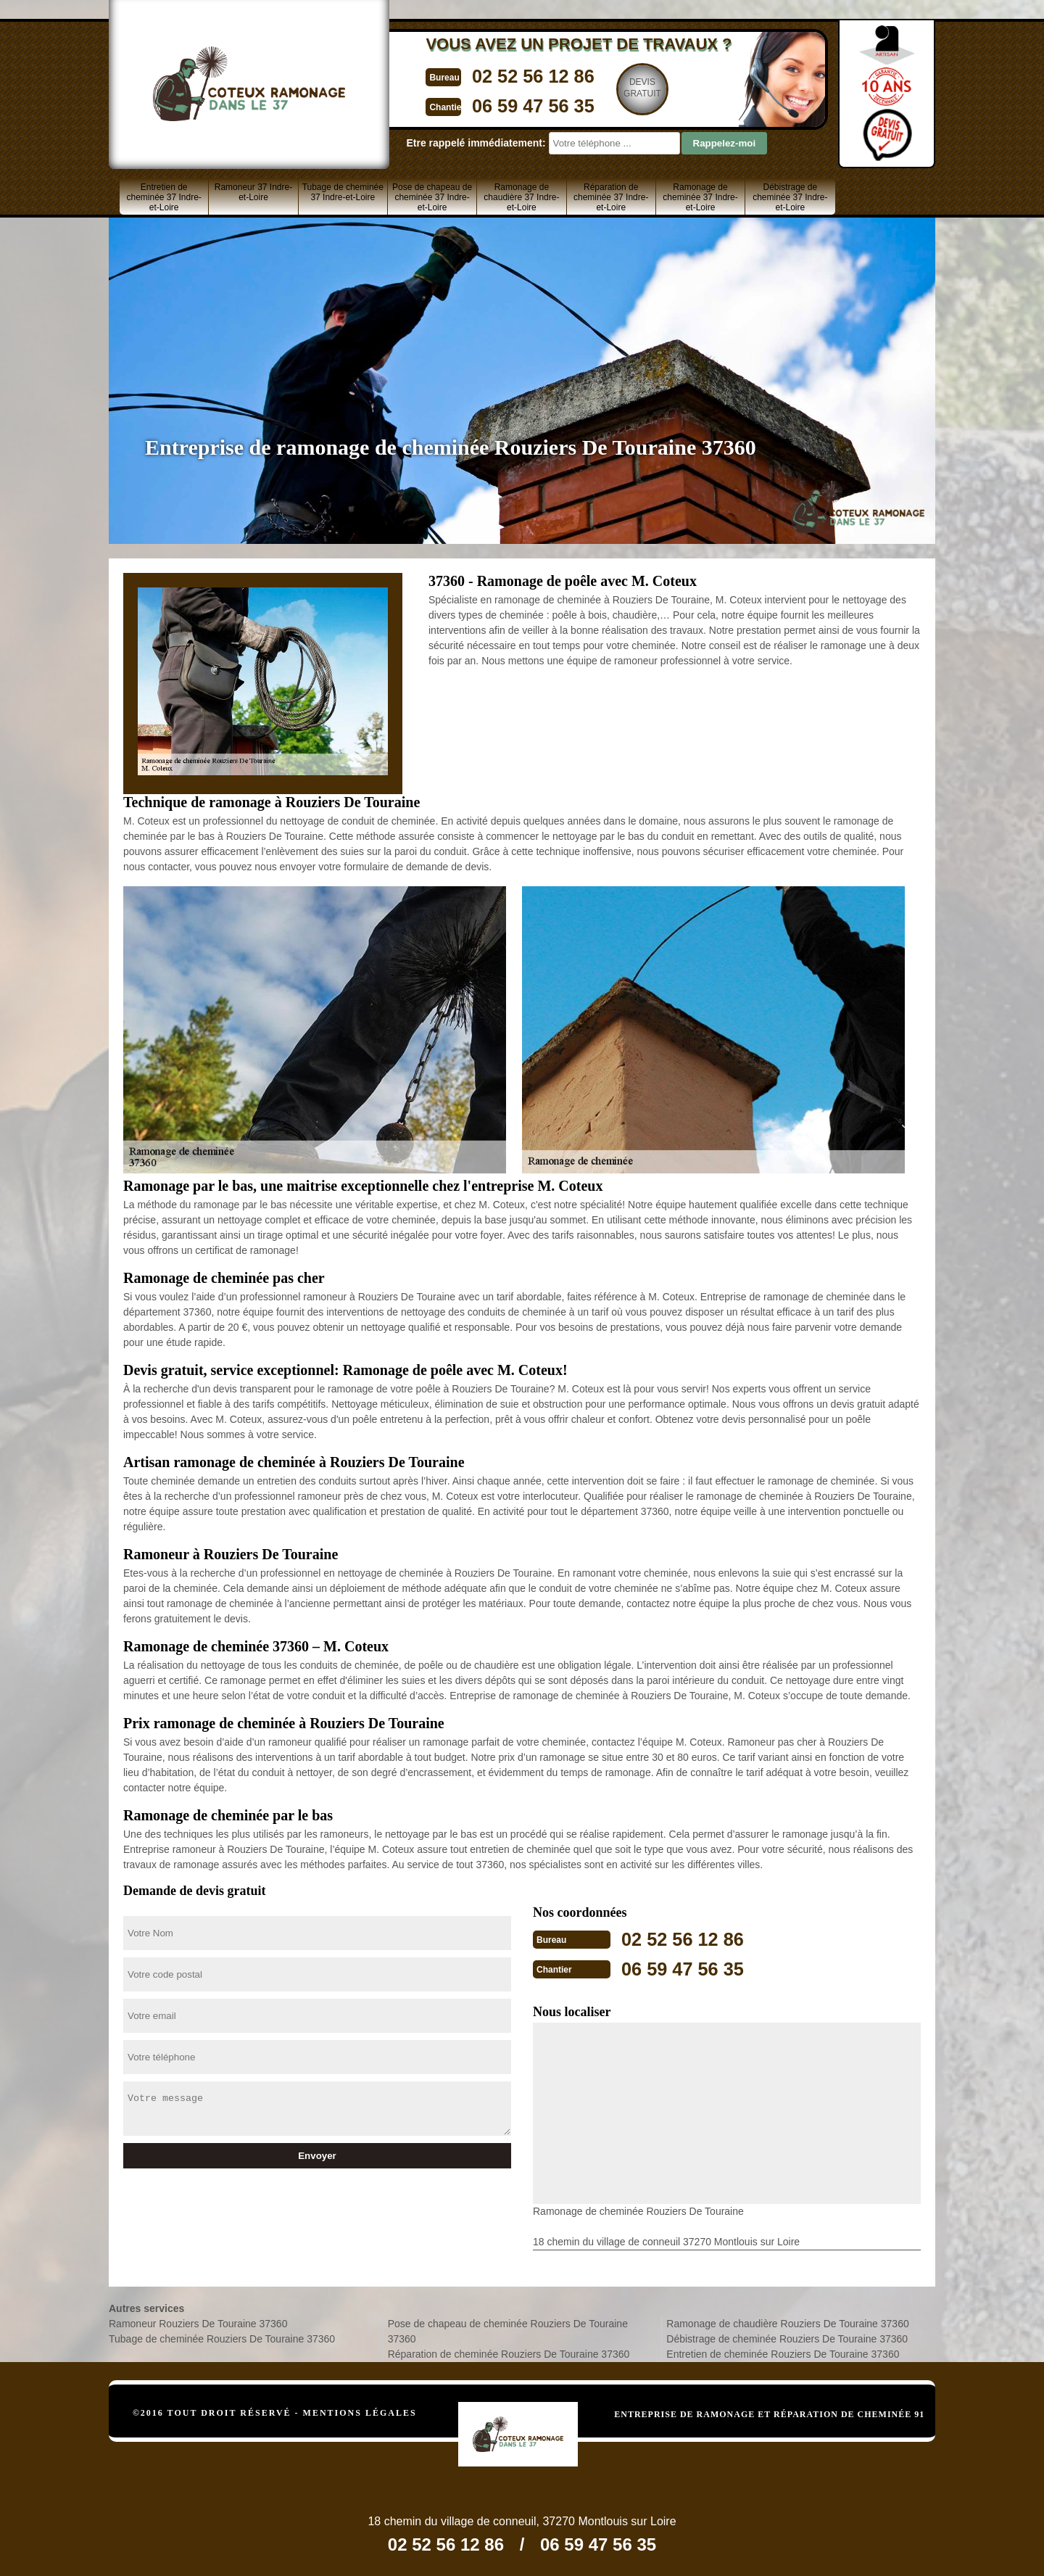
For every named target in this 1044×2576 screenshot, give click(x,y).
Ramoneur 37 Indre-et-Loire (253, 192)
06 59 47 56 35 (490, 104)
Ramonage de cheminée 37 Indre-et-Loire (700, 197)
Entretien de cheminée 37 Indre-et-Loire (163, 197)
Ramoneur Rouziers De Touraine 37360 (198, 2322)
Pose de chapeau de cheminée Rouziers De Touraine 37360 (508, 2329)
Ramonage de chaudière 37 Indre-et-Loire (521, 197)
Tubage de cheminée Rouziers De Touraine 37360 (222, 2337)
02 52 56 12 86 (490, 75)
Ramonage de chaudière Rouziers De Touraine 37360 (787, 2322)
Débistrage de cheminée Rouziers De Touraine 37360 (787, 2337)
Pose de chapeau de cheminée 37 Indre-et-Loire (432, 197)
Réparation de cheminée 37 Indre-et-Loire (610, 197)
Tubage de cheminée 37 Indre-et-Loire (343, 192)
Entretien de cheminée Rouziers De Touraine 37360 (782, 2352)
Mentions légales (360, 2411)
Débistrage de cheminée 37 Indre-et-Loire (790, 197)
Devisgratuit (607, 88)
